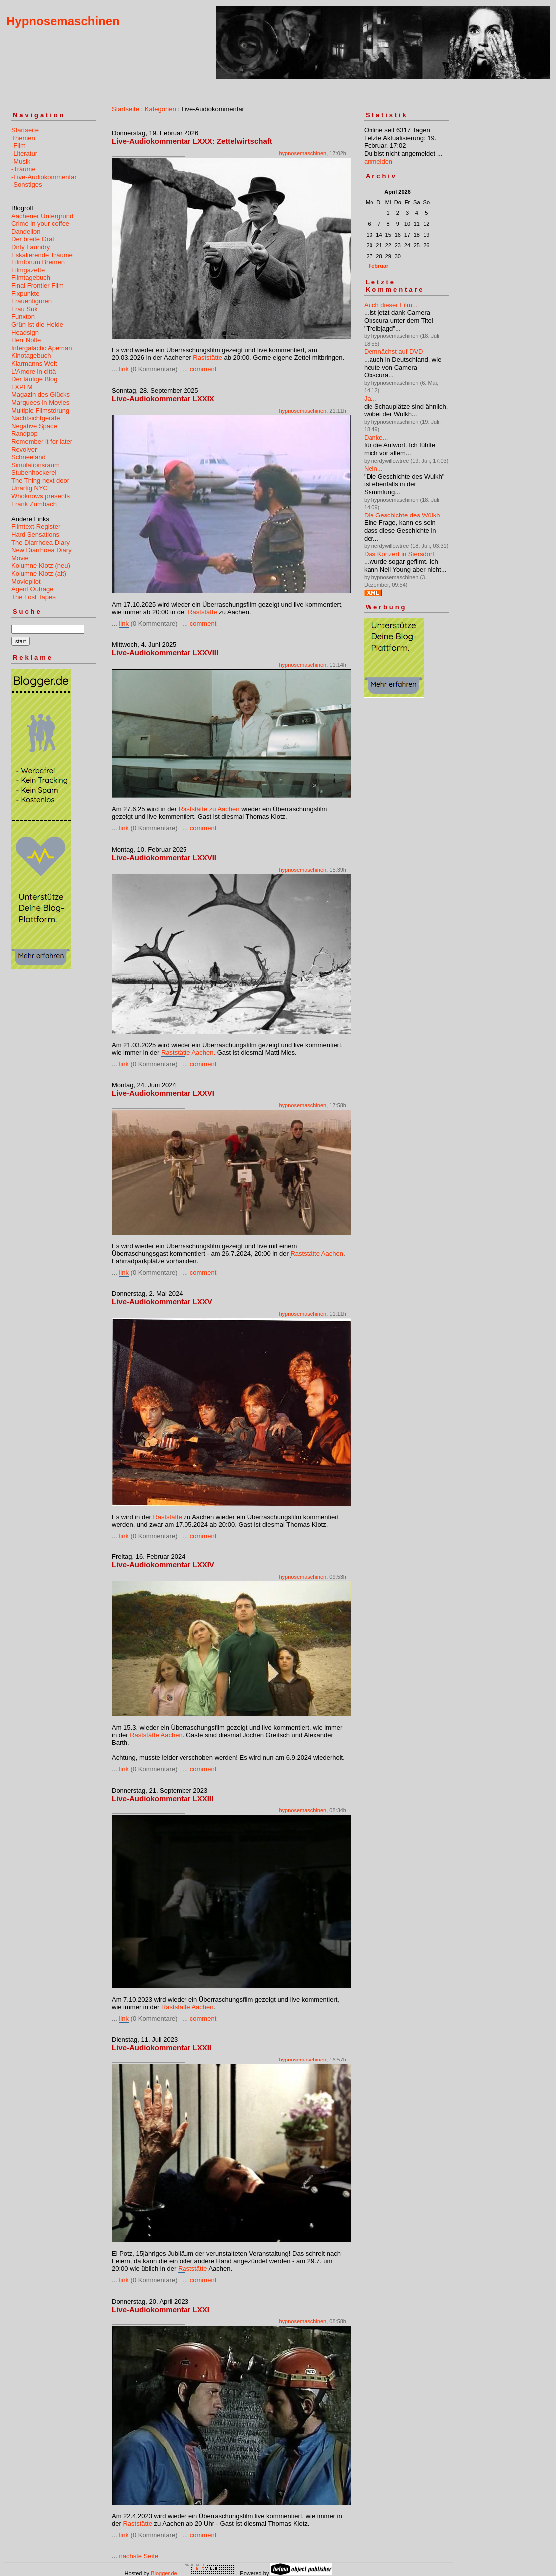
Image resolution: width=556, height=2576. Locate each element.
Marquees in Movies (40, 402)
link (124, 369)
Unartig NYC (29, 488)
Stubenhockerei (33, 472)
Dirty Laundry (30, 247)
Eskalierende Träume (42, 254)
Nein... (373, 468)
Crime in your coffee (40, 223)
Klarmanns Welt (34, 363)
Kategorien (160, 109)
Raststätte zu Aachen (209, 809)
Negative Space (34, 426)
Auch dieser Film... (391, 305)
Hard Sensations (35, 534)
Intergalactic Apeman (41, 348)
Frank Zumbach (34, 504)
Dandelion (26, 231)
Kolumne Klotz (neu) (40, 565)
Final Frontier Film (37, 285)
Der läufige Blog (34, 379)
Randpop (24, 433)
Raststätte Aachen (316, 1253)
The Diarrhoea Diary (40, 542)
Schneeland (28, 457)
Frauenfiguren (31, 301)
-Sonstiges (26, 184)
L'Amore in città (33, 371)
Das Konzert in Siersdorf (399, 554)
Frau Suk (24, 309)
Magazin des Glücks (40, 394)
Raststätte (207, 357)
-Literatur (24, 153)
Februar (378, 266)
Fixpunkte (25, 293)
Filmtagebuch (30, 277)
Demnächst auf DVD (393, 351)
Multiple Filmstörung (40, 410)
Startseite (25, 130)
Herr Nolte (26, 340)
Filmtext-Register (35, 526)
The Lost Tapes (33, 597)
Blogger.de (164, 2573)
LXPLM (22, 387)
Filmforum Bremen (38, 262)
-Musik (20, 161)
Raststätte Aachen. (188, 1052)
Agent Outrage (32, 589)
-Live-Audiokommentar (44, 177)
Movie (20, 558)
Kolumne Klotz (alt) (38, 573)
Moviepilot (26, 581)
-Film (18, 145)
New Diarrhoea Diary (41, 550)
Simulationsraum (35, 465)
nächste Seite (138, 2556)
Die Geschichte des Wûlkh (402, 515)
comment (203, 369)
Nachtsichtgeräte (35, 418)
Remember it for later (41, 441)
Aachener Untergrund (42, 216)
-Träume (23, 169)
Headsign (25, 332)
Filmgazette (28, 270)
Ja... (370, 398)
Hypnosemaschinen (63, 21)
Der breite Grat (32, 239)
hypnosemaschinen (302, 153)
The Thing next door (40, 480)
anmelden (378, 161)
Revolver (24, 449)
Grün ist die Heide (37, 324)
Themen (23, 138)
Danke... (376, 437)
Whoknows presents (40, 496)
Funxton (23, 316)
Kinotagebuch (31, 355)
